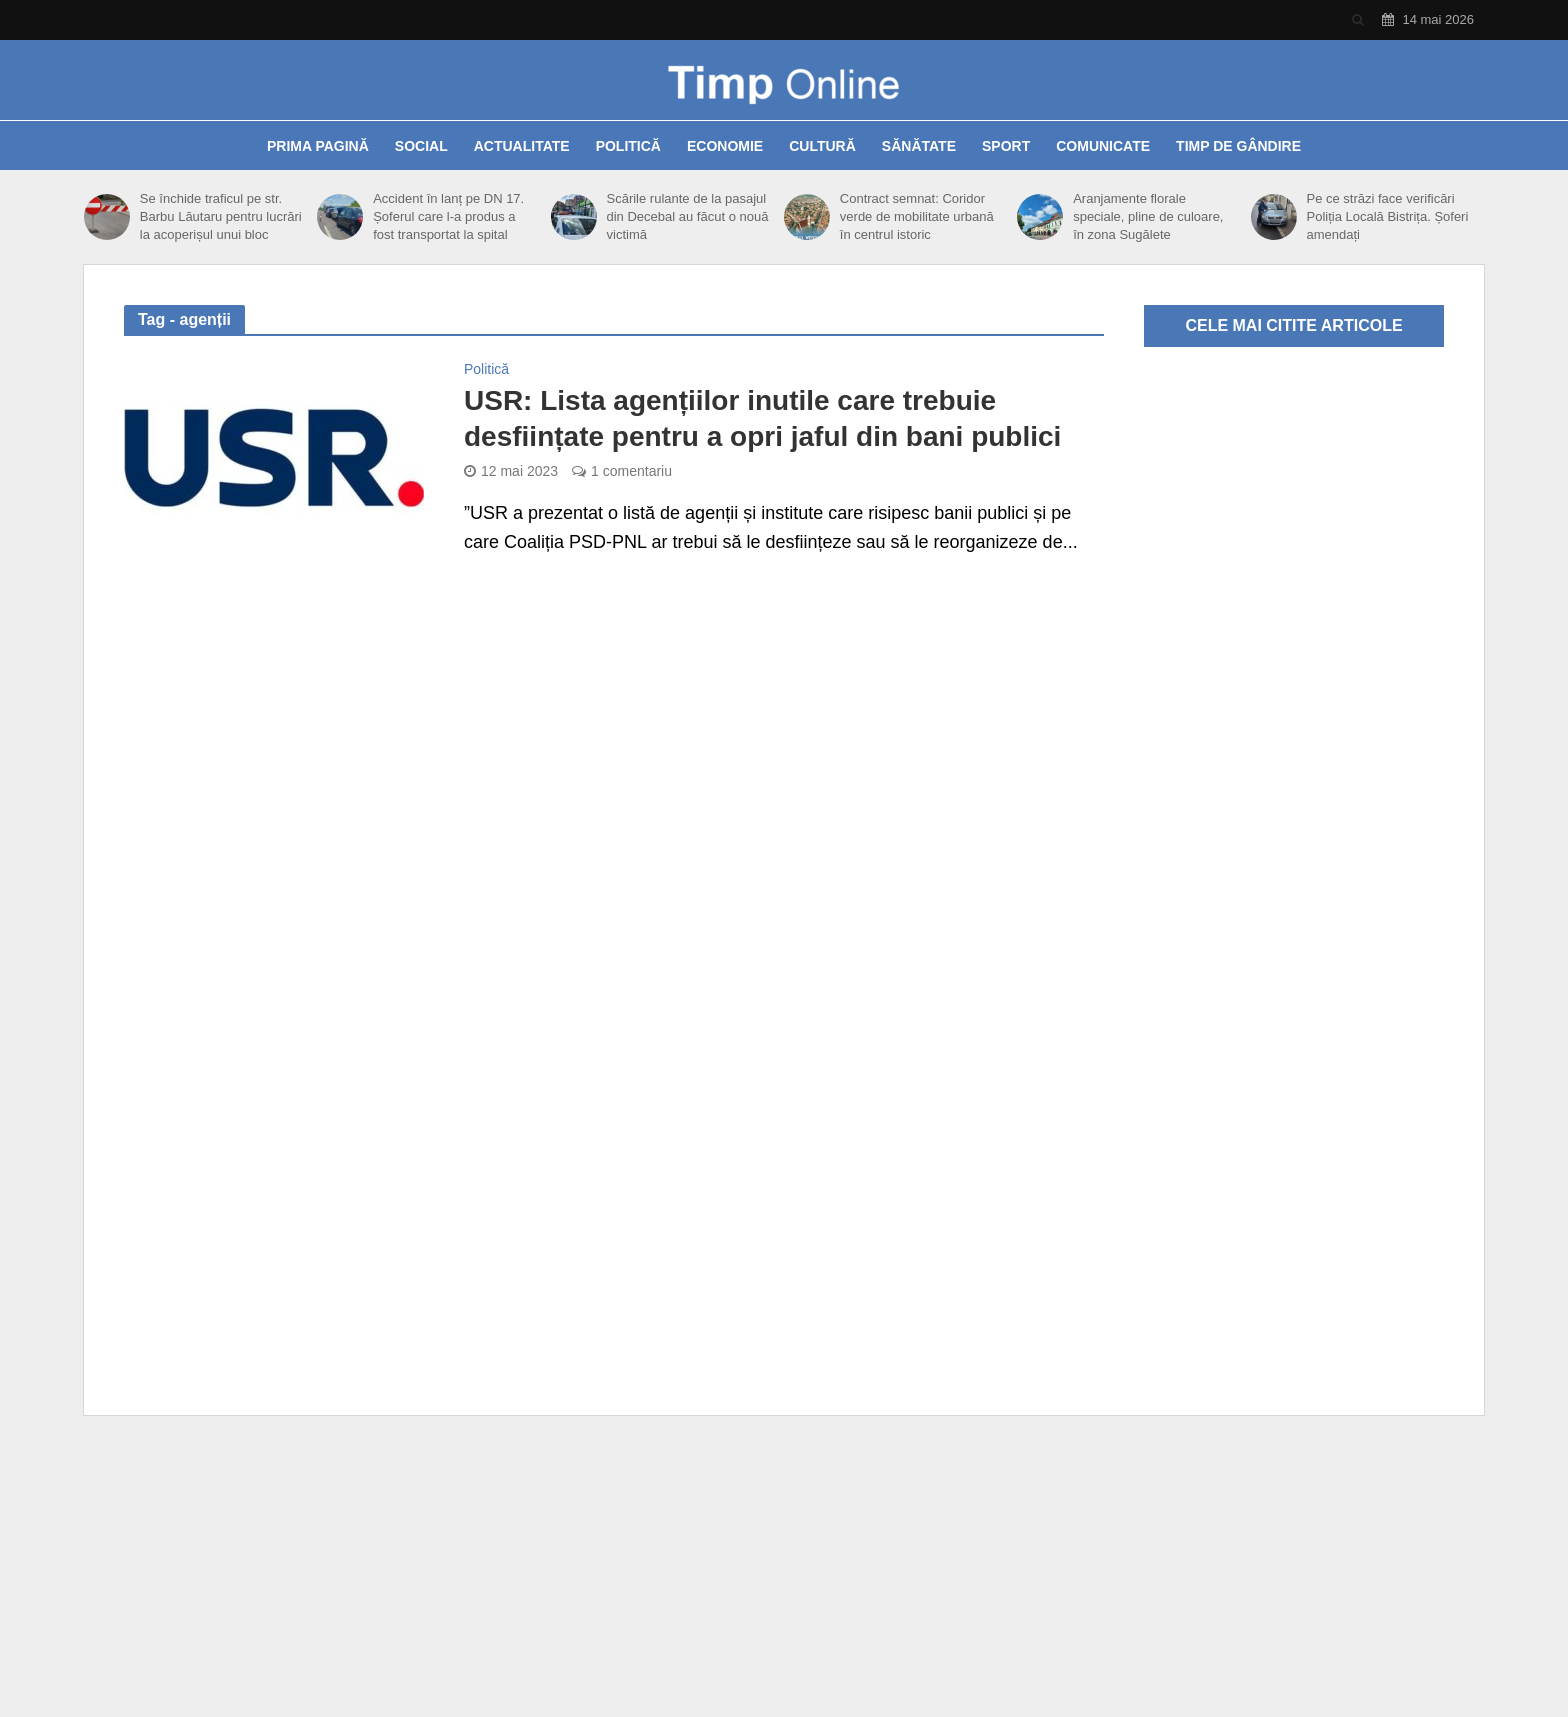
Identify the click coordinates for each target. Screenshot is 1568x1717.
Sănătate (919, 146)
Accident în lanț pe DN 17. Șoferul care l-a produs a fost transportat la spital (448, 216)
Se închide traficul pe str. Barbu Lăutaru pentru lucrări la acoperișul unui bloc (221, 216)
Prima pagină (318, 146)
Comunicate (1103, 146)
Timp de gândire (1238, 146)
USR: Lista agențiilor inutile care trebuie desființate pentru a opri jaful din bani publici (762, 418)
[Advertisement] (784, 1575)
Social (421, 146)
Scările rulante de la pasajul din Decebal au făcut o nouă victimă (688, 216)
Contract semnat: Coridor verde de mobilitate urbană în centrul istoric (917, 216)
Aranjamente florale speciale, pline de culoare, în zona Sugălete (1148, 216)
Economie (725, 146)
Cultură (822, 146)
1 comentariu (631, 471)
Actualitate (522, 146)
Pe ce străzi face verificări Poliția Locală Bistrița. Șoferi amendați (1387, 216)
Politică (628, 146)
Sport (1006, 146)
